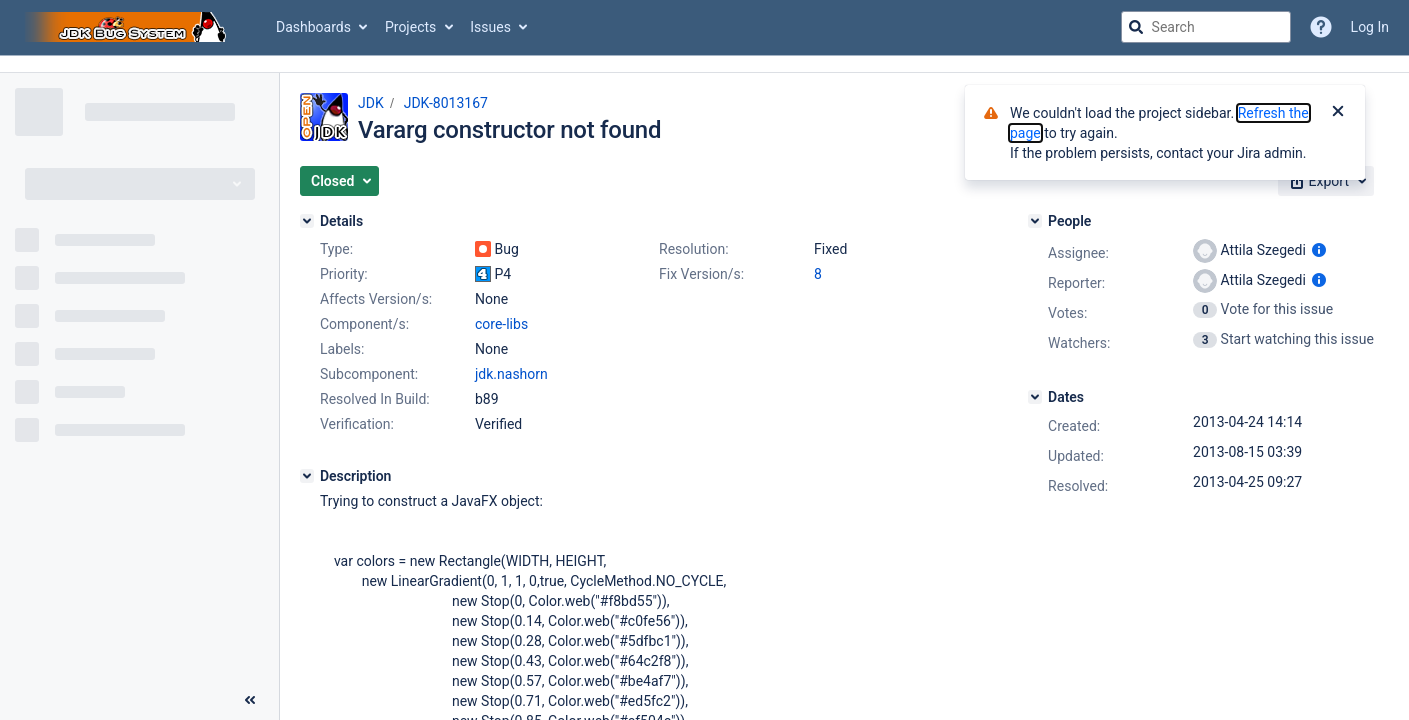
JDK (371, 103)
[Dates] (1035, 397)
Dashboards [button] (313, 27)
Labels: (342, 349)
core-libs (501, 324)
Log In (1370, 27)
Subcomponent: (369, 374)
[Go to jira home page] (128, 27)
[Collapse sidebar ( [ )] (250, 700)
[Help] (1321, 27)
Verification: (357, 424)
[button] (339, 181)
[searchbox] (1206, 27)
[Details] (307, 221)
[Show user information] (1319, 250)
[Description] (307, 476)
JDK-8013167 (446, 103)
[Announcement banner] (704, 64)
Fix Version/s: (701, 274)
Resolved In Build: (375, 399)
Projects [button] (410, 27)
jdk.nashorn (511, 374)
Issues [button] (490, 27)
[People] (1035, 221)
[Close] (1338, 113)
